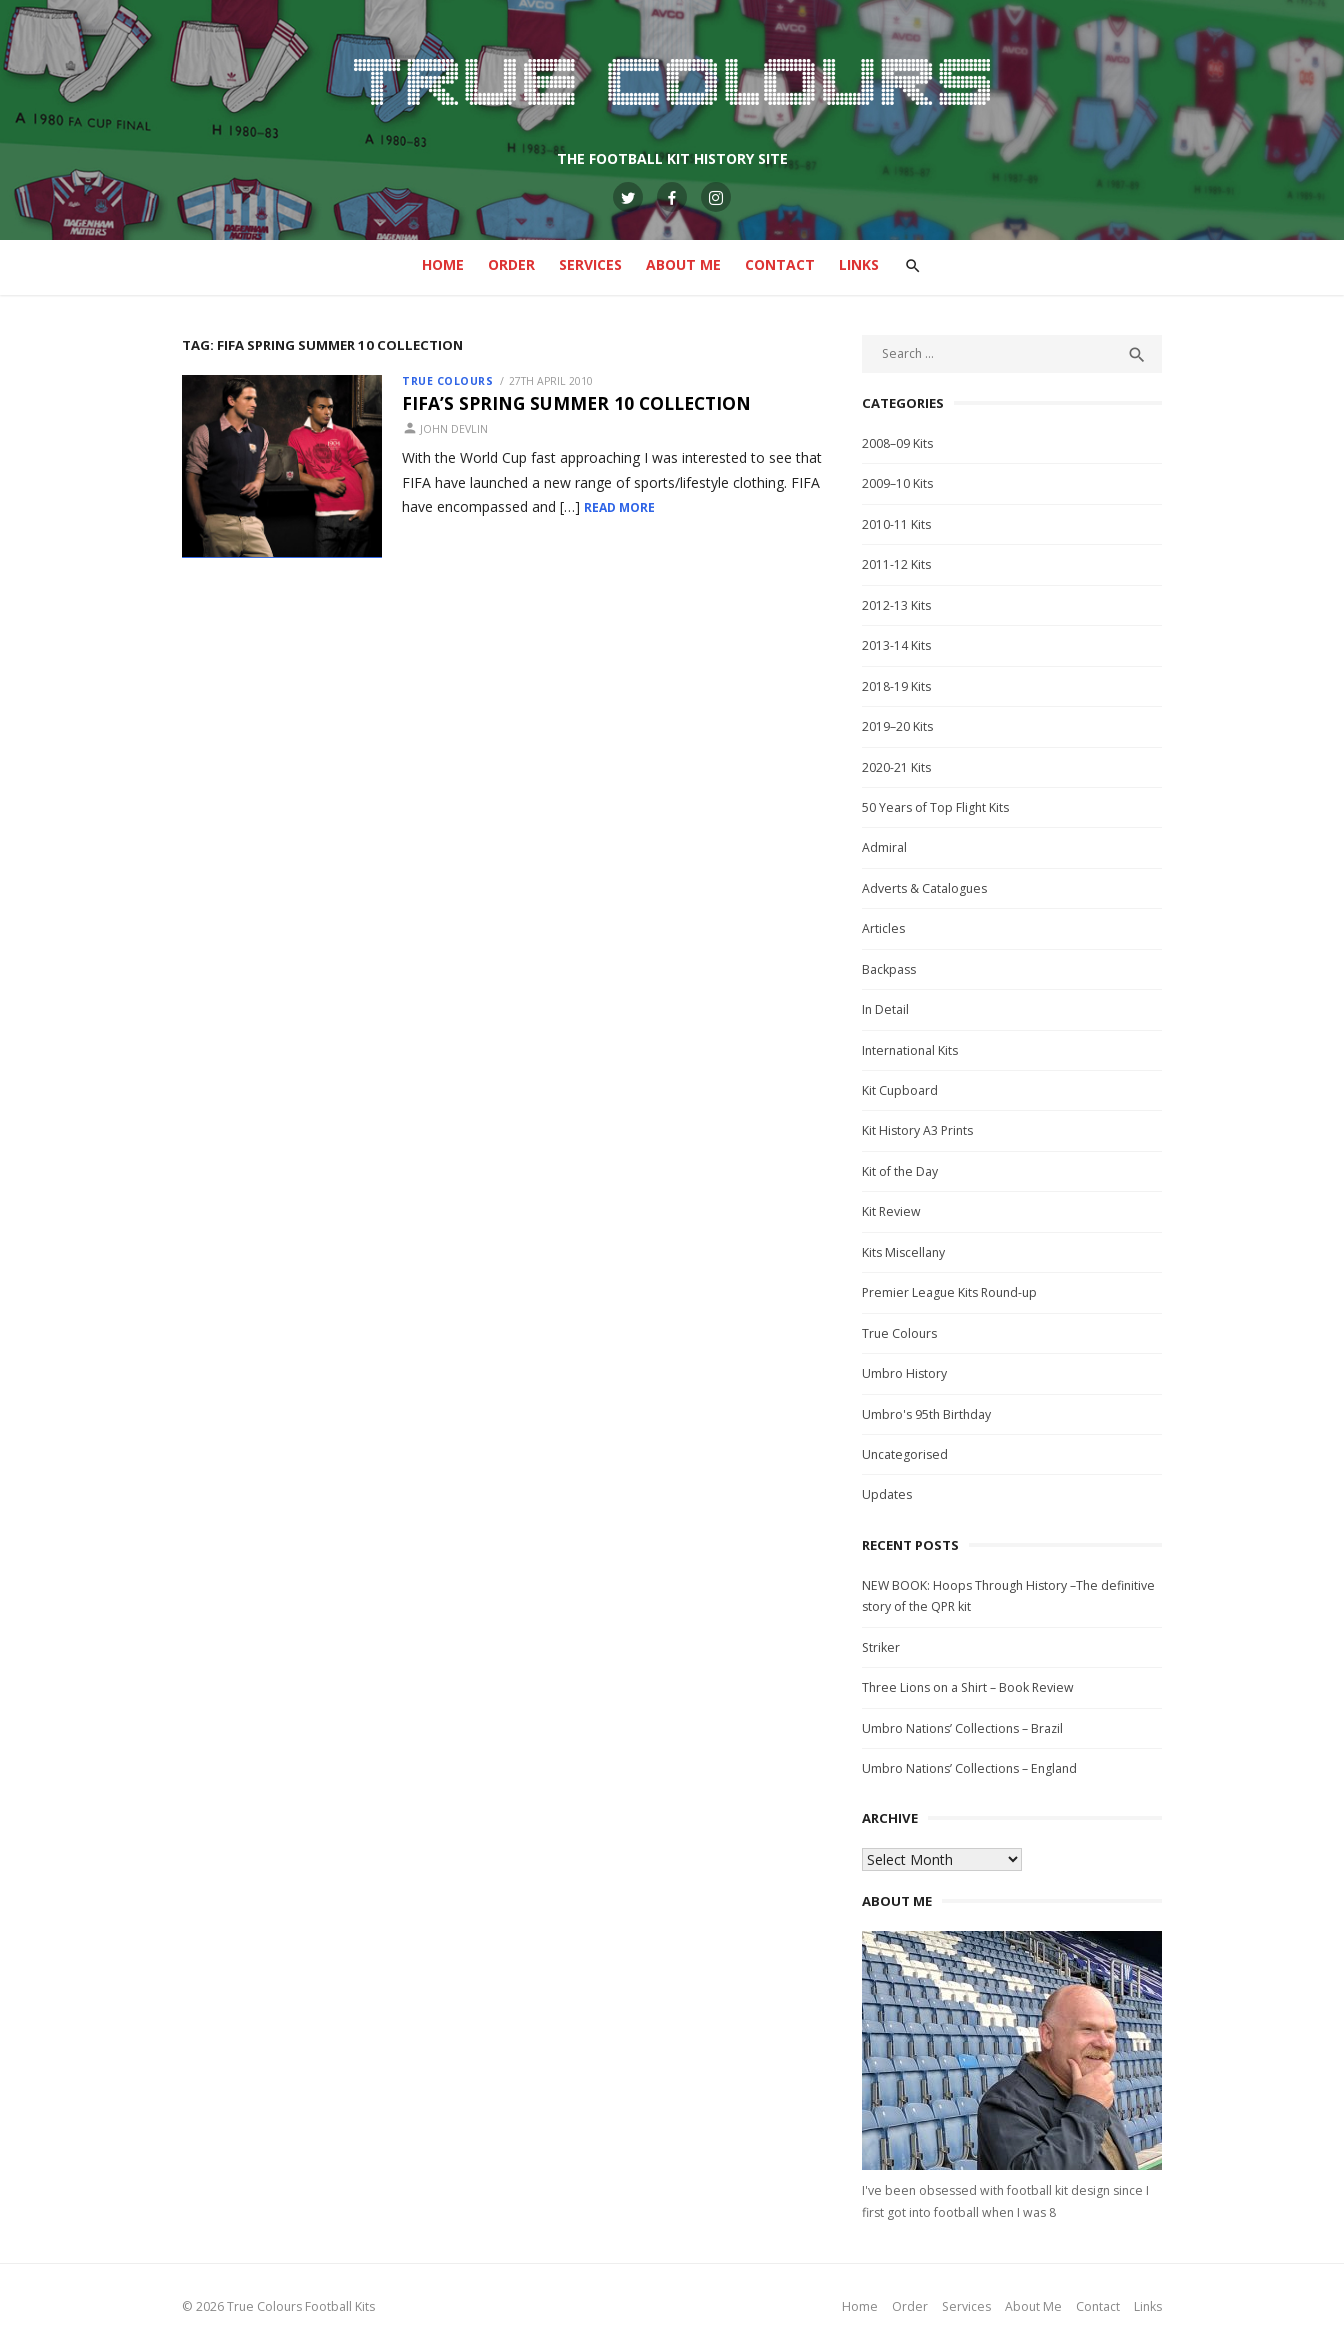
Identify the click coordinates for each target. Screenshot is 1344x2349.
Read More (619, 507)
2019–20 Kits (897, 726)
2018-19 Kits (896, 686)
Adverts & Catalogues (924, 888)
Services (590, 264)
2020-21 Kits (896, 767)
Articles (883, 928)
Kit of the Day (900, 1171)
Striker (881, 1647)
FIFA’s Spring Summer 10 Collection (576, 403)
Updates (887, 1494)
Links (859, 264)
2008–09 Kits (897, 443)
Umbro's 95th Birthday (926, 1414)
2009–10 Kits (897, 483)
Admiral (884, 847)
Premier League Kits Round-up (949, 1292)
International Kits (910, 1050)
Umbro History (904, 1373)
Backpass (889, 969)
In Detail (885, 1009)
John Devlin (454, 429)
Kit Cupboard (900, 1090)
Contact (780, 264)
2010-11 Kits (896, 524)
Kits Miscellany (903, 1252)
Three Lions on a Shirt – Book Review (968, 1687)
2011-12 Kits (896, 564)
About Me (683, 264)
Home (443, 264)
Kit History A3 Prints (917, 1130)
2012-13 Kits (896, 605)
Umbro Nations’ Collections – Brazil (962, 1728)
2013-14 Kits (896, 645)
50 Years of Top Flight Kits (935, 807)
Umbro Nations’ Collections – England (969, 1768)
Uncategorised (905, 1454)
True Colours (447, 381)
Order (511, 264)
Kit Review (891, 1211)
